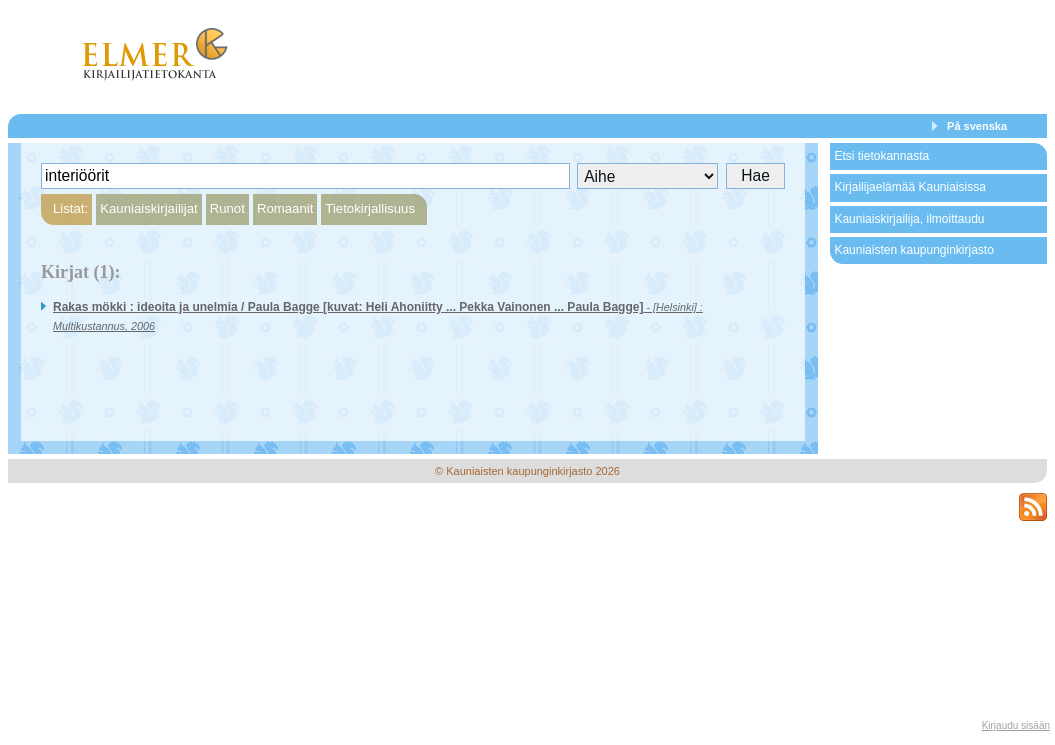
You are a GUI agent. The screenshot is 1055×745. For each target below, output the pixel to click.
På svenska (977, 126)
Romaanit (285, 208)
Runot (227, 208)
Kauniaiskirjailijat (148, 208)
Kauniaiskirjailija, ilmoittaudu (909, 219)
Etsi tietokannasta (881, 156)
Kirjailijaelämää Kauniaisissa (909, 187)
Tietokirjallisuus (370, 208)
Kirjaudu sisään (1016, 725)
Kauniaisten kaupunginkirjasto (913, 250)
